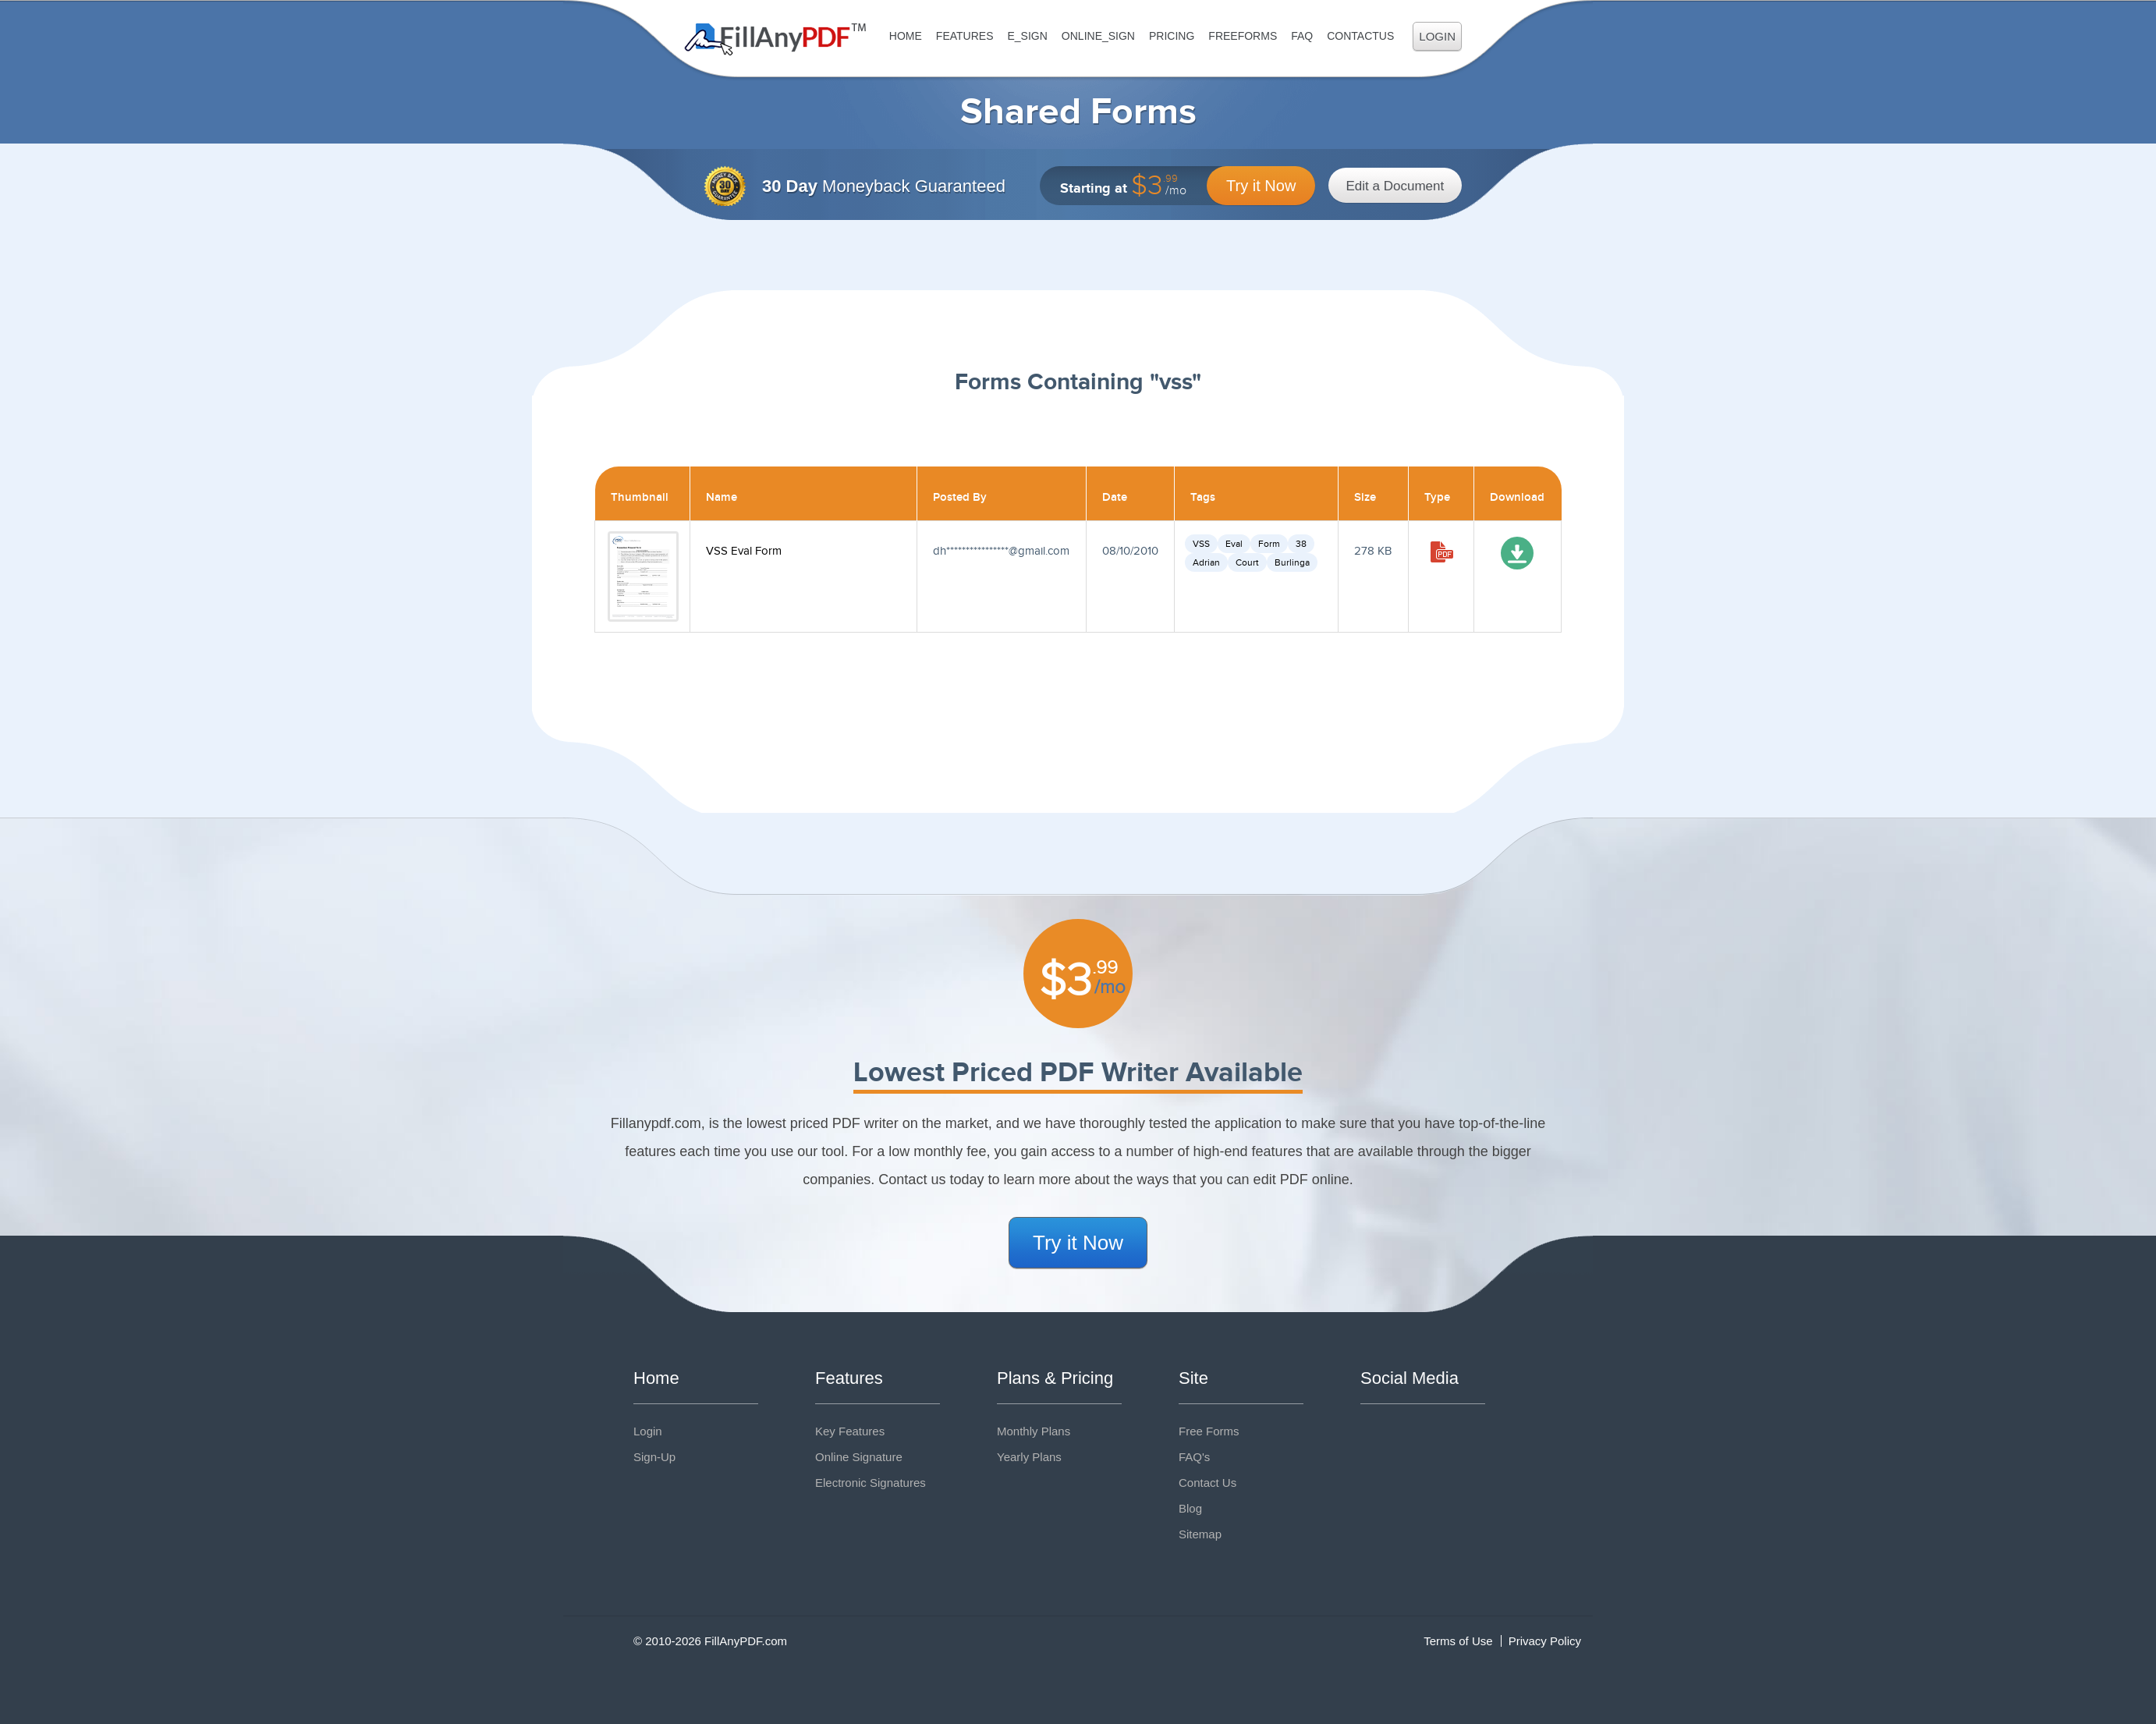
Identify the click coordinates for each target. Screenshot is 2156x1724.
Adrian (1206, 562)
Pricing (1171, 36)
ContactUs (1360, 36)
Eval (1234, 543)
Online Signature (858, 1456)
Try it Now (1261, 185)
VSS (1201, 543)
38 (1301, 543)
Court (1247, 562)
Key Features (850, 1431)
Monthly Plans (1033, 1431)
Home (905, 36)
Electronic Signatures (870, 1482)
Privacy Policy (1545, 1641)
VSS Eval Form (744, 551)
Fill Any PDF (775, 39)
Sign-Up (654, 1456)
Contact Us (1207, 1482)
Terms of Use (1458, 1641)
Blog (1190, 1508)
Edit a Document (1395, 186)
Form (1269, 543)
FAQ (1302, 36)
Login (1437, 36)
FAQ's (1194, 1456)
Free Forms (1209, 1431)
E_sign (1027, 36)
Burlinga (1292, 562)
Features (965, 36)
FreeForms (1242, 36)
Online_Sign (1098, 36)
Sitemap (1200, 1534)
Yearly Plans (1029, 1456)
